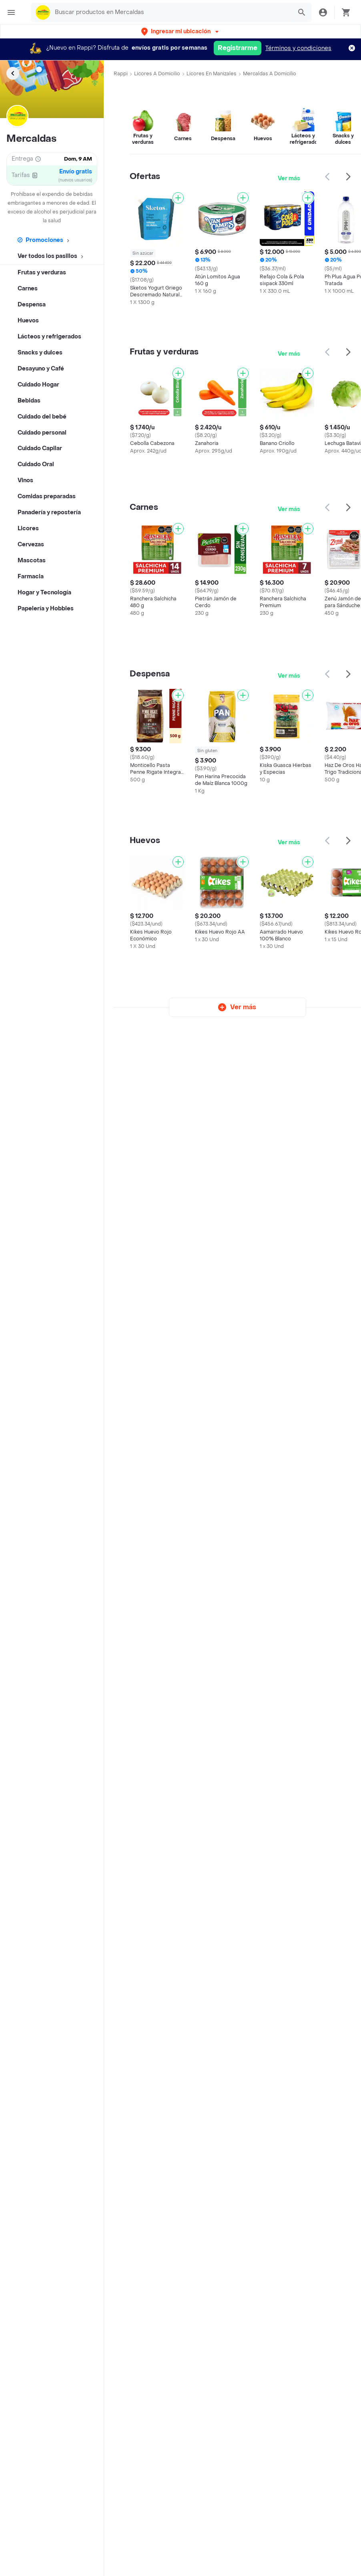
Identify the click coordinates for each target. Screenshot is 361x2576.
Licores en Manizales (212, 73)
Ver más (289, 178)
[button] (181, 31)
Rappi (121, 73)
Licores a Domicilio (157, 73)
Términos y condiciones (298, 48)
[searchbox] (170, 12)
